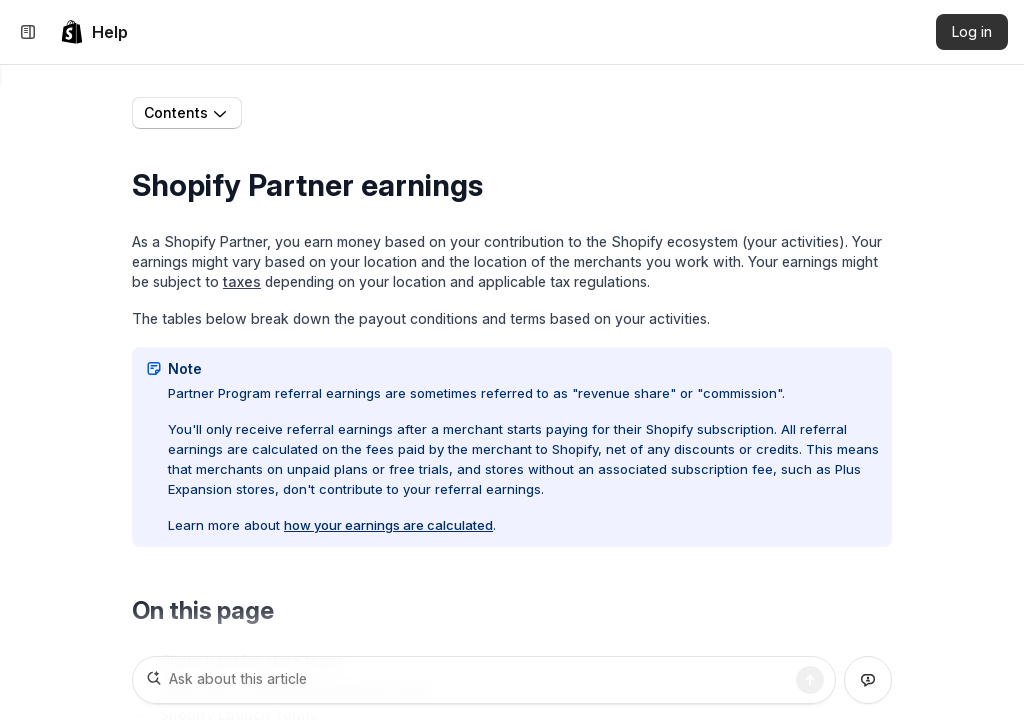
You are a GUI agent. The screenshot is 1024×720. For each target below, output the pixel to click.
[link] (94, 32)
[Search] (810, 680)
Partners (346, 114)
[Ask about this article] (484, 680)
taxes (242, 285)
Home (277, 114)
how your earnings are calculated (388, 529)
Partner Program (451, 114)
